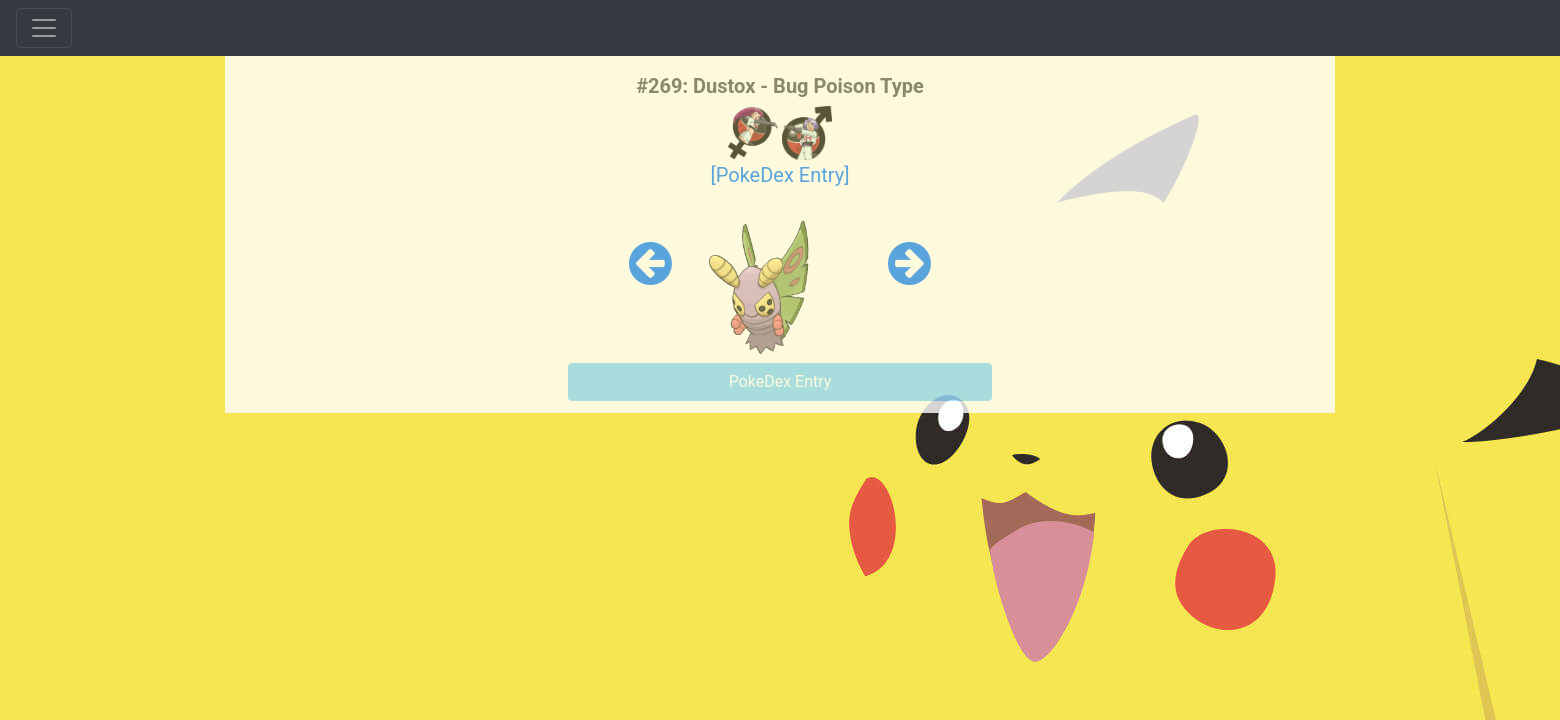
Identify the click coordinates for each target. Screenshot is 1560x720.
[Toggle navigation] (44, 28)
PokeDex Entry (780, 381)
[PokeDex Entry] (779, 175)
